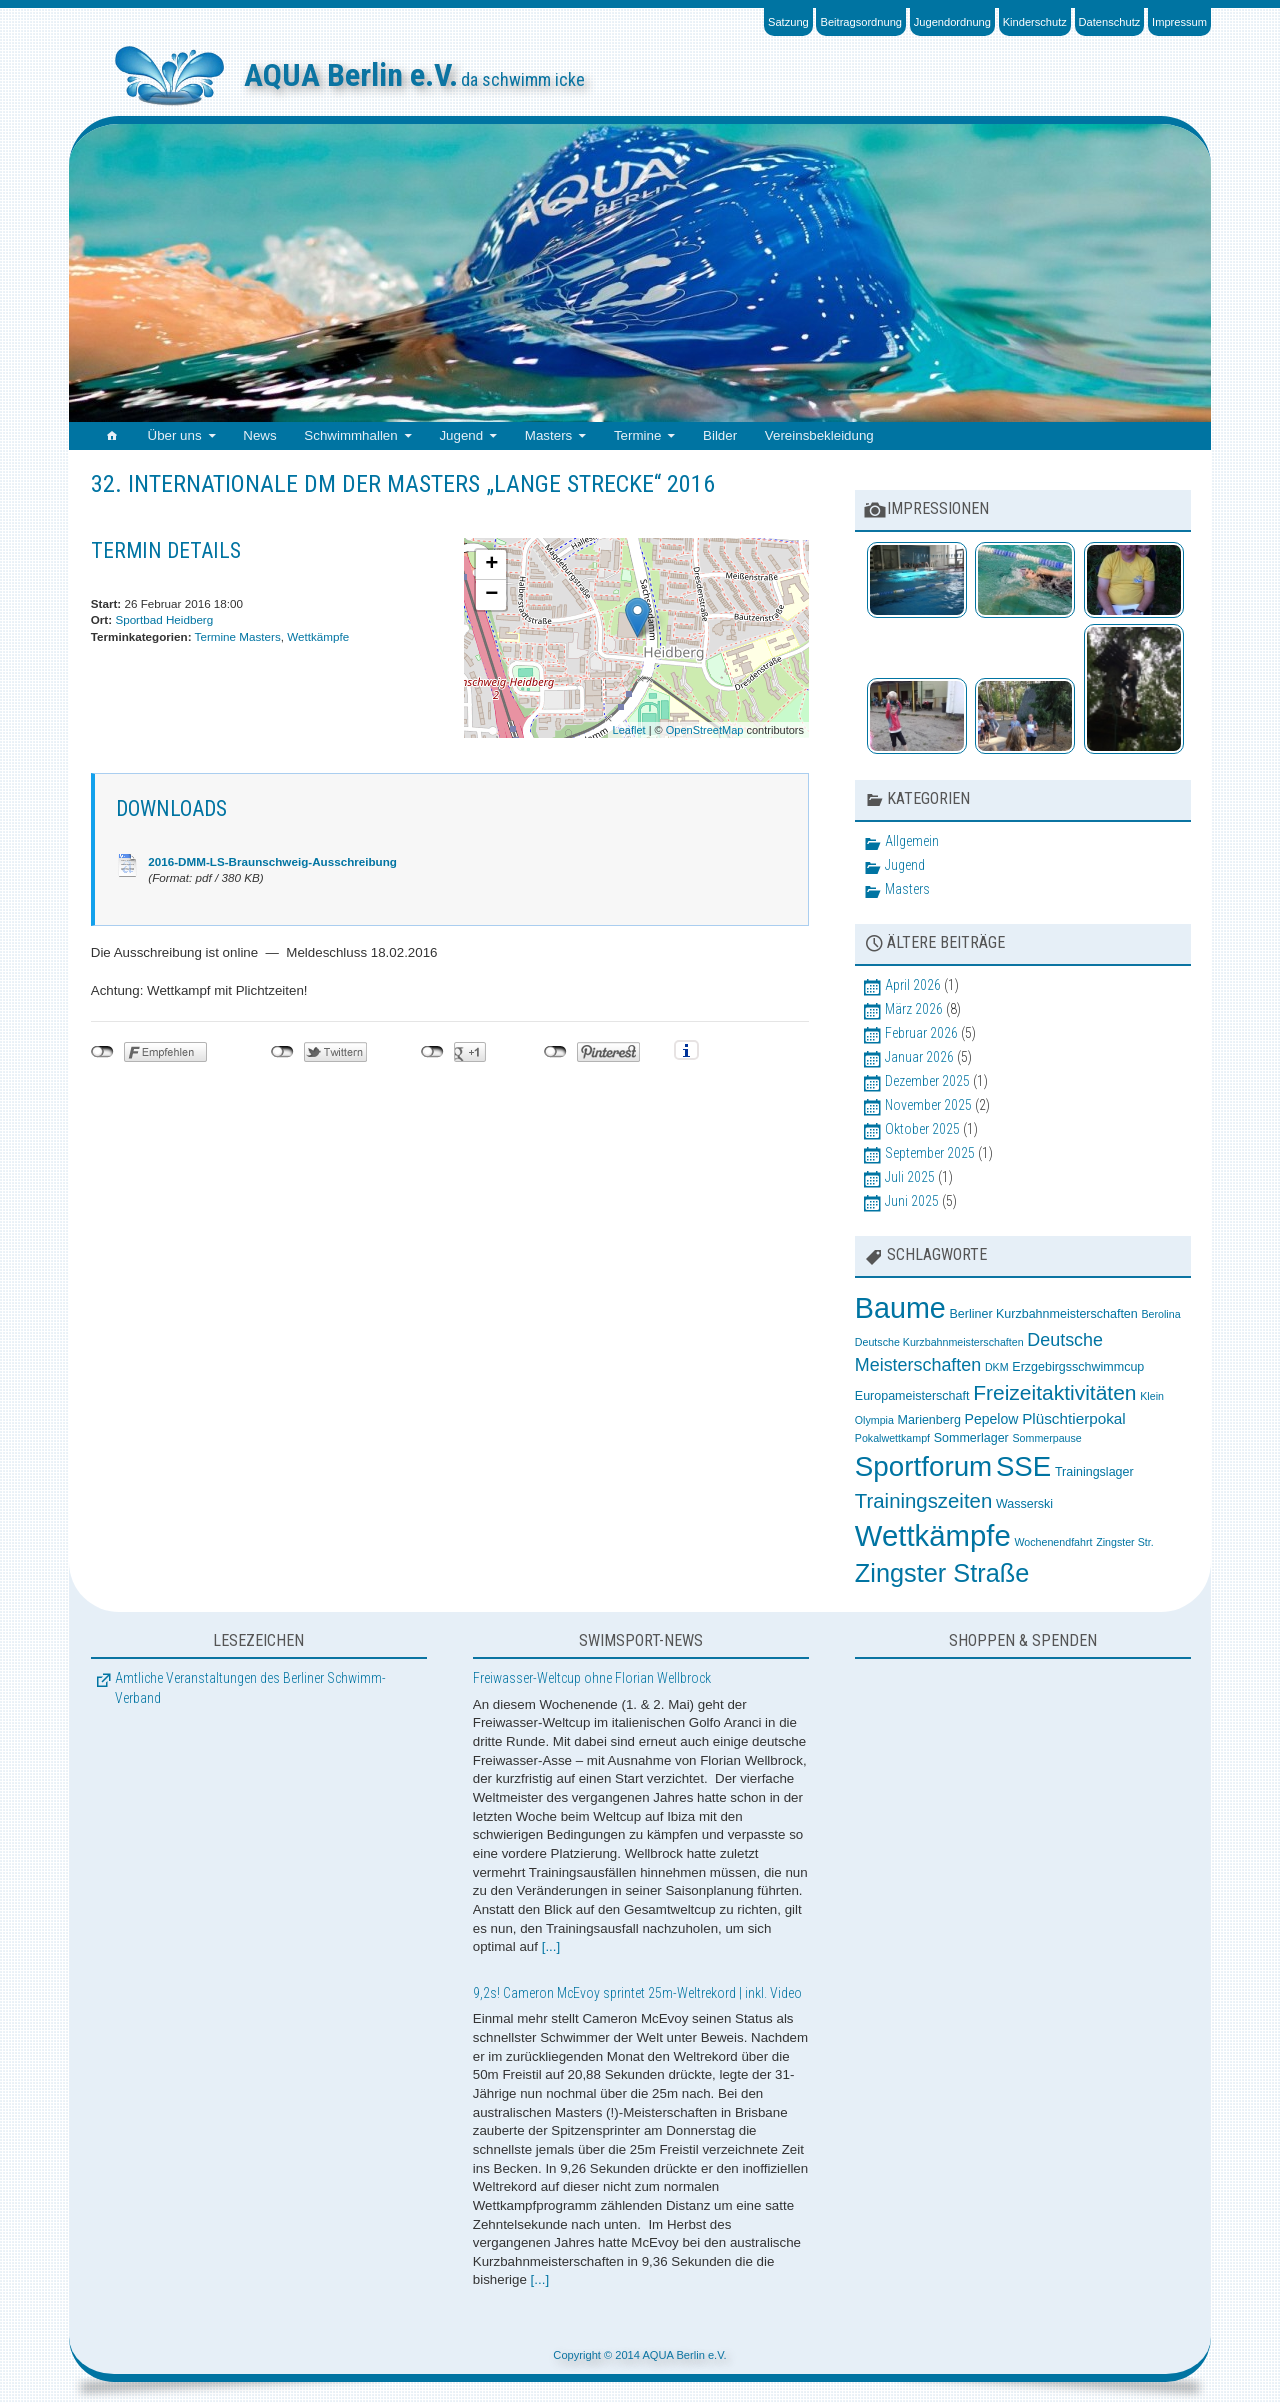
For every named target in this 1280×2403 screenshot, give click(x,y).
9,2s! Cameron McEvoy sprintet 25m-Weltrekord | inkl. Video (637, 1993)
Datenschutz (1110, 22)
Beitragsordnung (861, 22)
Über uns (175, 435)
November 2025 (928, 1105)
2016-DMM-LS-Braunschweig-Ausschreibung (272, 861)
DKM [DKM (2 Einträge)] (997, 1367)
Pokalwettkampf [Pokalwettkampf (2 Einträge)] (892, 1438)
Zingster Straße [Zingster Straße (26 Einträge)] (942, 1573)
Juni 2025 (912, 1201)
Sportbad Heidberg (164, 619)
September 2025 (930, 1153)
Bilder (720, 435)
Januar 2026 (919, 1057)
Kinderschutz (1035, 22)
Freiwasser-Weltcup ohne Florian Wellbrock (592, 1678)
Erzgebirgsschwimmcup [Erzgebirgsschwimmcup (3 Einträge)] (1078, 1367)
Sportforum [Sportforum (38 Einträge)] (923, 1466)
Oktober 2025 (922, 1129)
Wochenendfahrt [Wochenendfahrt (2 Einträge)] (1053, 1542)
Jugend (461, 435)
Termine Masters (238, 636)
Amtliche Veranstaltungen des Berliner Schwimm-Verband (250, 1688)
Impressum (1179, 22)
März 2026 (914, 1009)
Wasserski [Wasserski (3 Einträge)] (1024, 1504)
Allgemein (912, 841)
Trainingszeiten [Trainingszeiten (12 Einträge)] (923, 1501)
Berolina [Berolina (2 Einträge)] (1160, 1314)
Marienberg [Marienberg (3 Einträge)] (929, 1420)
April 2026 (913, 985)
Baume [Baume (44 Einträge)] (900, 1308)
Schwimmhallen (350, 435)
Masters (548, 435)
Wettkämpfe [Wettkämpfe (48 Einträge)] (933, 1535)
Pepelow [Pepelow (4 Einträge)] (992, 1419)
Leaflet (629, 730)
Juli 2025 (910, 1177)
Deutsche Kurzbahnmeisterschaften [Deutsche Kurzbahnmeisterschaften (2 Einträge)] (939, 1342)
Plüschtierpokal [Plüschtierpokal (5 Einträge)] (1074, 1418)
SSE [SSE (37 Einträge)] (1023, 1466)
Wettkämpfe (318, 636)
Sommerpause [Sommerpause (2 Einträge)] (1046, 1438)
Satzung (788, 22)
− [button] (491, 595)
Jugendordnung (952, 22)
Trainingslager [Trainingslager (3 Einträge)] (1094, 1472)
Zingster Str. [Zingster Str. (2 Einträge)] (1124, 1542)
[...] (551, 1946)
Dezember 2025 (927, 1081)
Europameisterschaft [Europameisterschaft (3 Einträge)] (912, 1396)
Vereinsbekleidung (819, 435)
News (259, 435)
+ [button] (491, 565)
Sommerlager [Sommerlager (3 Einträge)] (971, 1438)
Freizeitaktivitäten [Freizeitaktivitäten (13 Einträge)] (1054, 1392)
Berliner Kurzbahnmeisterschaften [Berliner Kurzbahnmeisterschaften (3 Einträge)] (1043, 1314)
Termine (637, 435)
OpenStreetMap (705, 730)
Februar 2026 (921, 1033)
